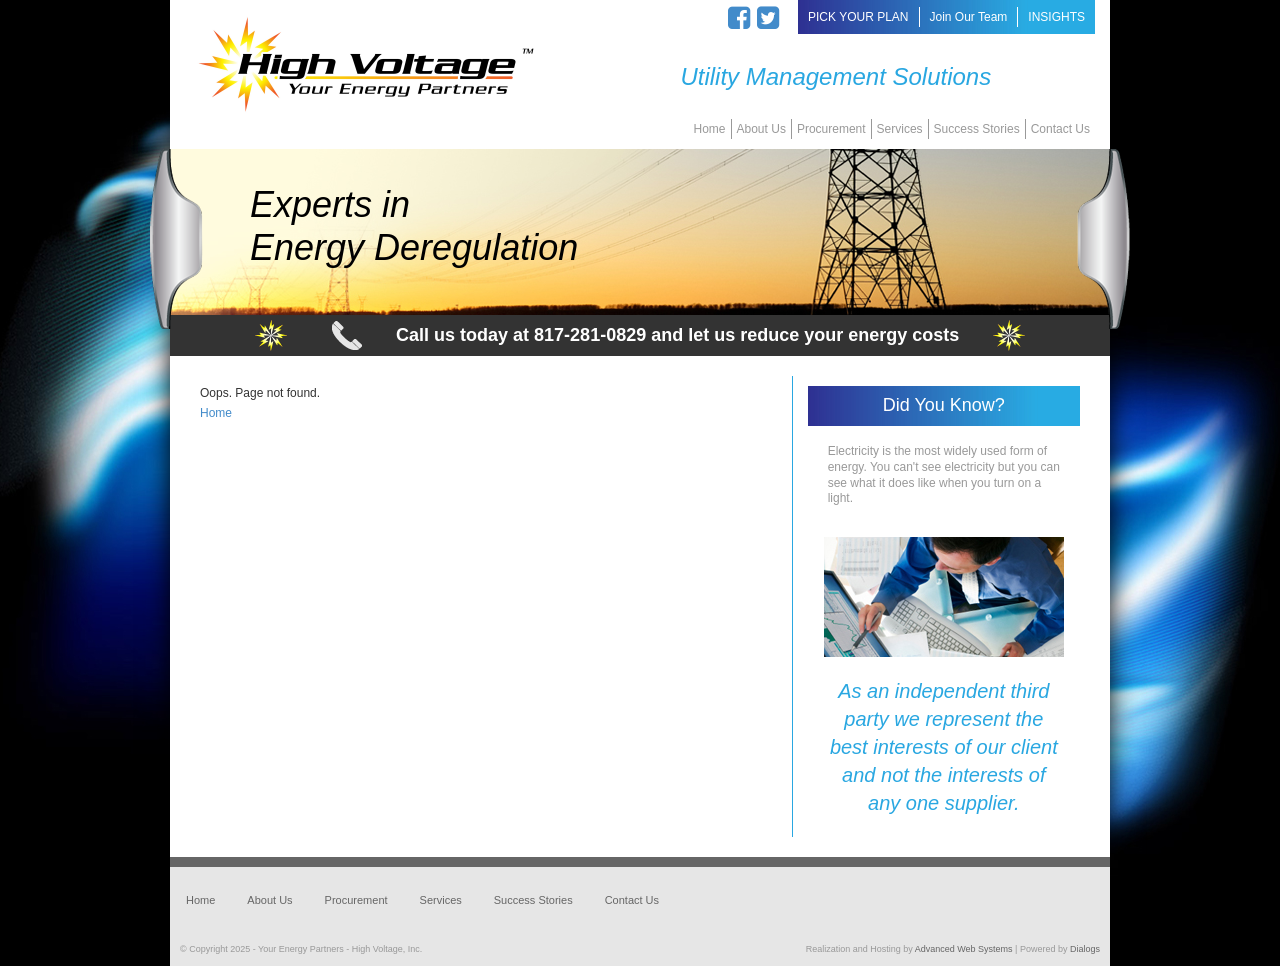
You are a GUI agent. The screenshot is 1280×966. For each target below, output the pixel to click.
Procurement (831, 129)
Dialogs (1085, 949)
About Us (761, 129)
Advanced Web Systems (964, 949)
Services (900, 129)
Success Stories (977, 129)
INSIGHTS (1056, 17)
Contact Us (1060, 129)
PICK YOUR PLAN (858, 17)
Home (710, 129)
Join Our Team (969, 17)
